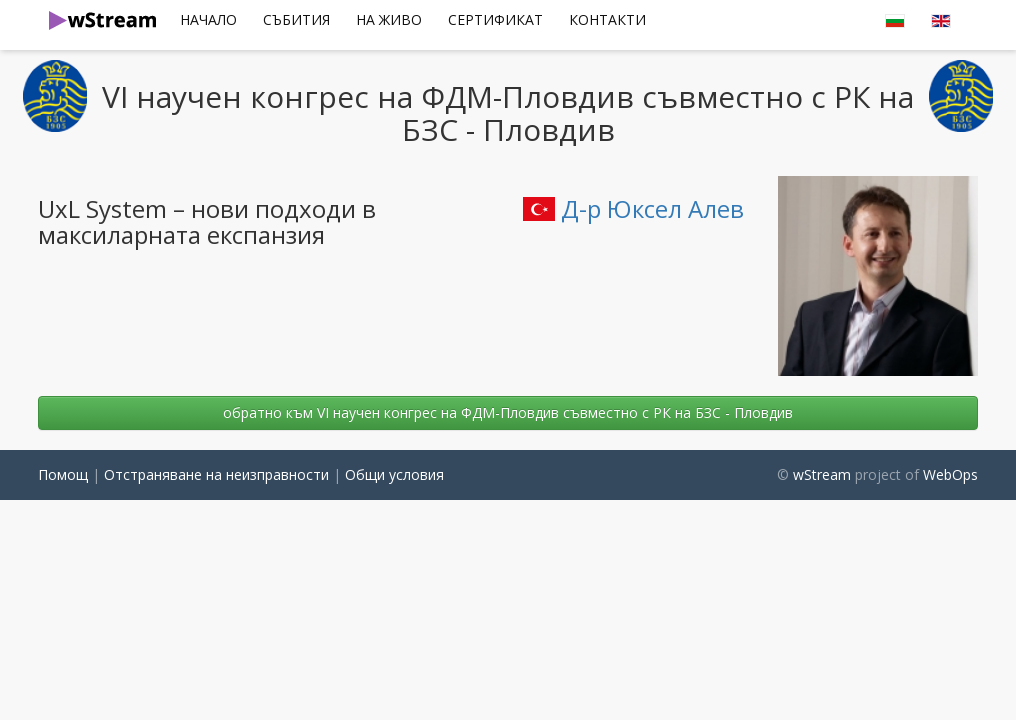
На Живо (389, 19)
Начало (208, 19)
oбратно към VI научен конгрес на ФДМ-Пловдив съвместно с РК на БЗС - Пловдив (508, 412)
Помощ (63, 474)
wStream (822, 474)
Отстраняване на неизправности (216, 474)
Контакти (607, 19)
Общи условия (394, 474)
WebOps (950, 474)
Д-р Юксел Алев (633, 208)
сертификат (495, 19)
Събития (296, 19)
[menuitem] (208, 20)
